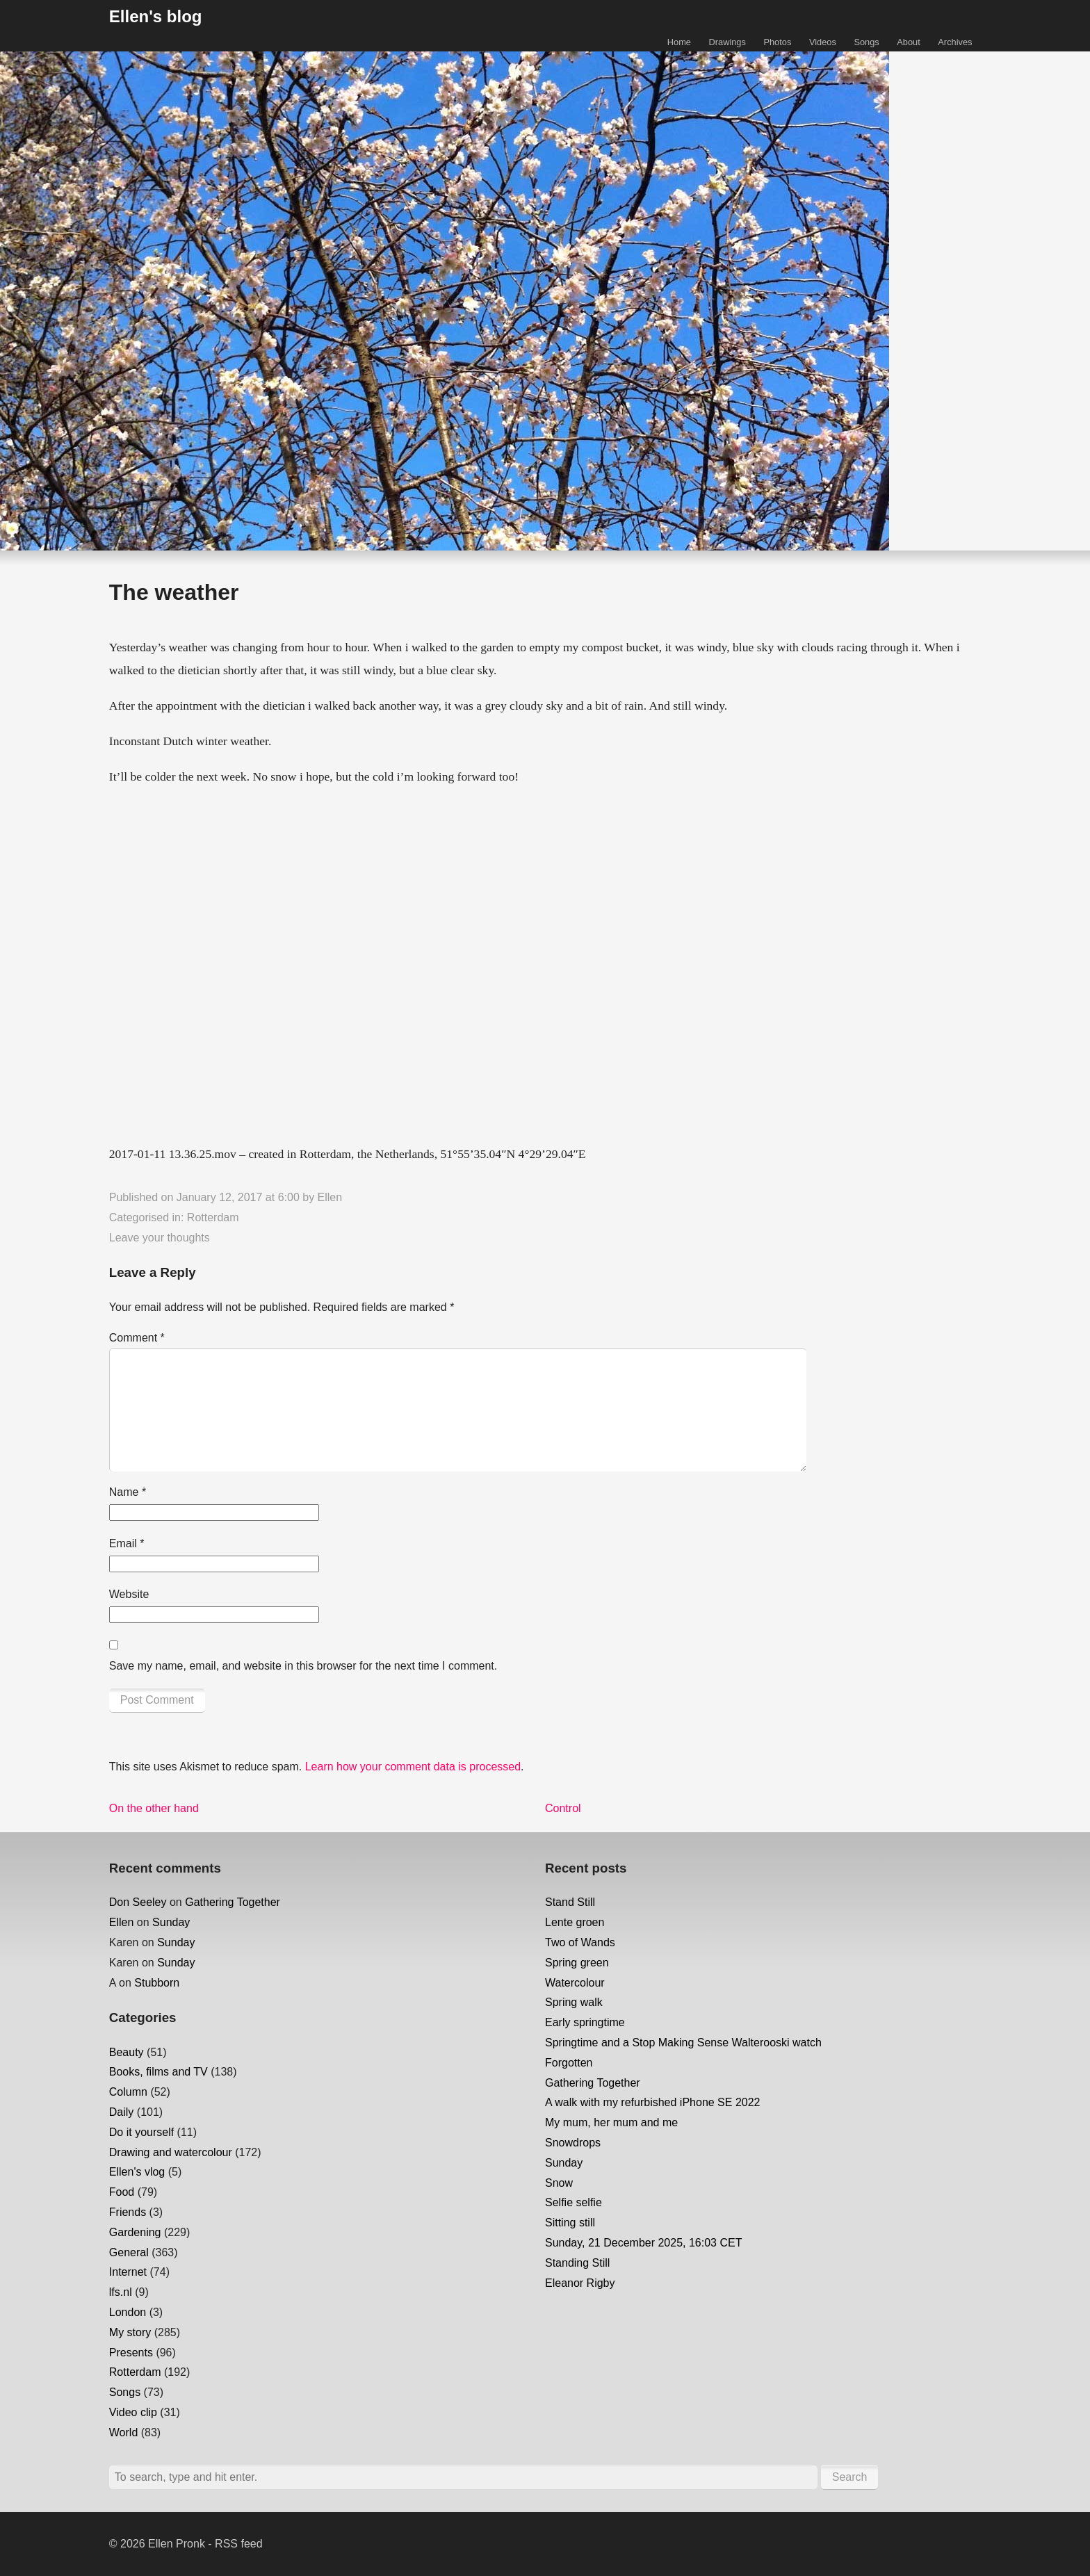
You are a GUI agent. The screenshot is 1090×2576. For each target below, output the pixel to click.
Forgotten (568, 2063)
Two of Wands (580, 1942)
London (127, 2312)
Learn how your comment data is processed (413, 1766)
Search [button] (850, 2477)
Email (127, 1543)
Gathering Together (232, 1902)
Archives (955, 42)
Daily (121, 2112)
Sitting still (570, 2222)
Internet (128, 2272)
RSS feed (238, 2544)
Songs (866, 42)
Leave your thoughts (159, 1238)
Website (129, 1594)
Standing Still (577, 2263)
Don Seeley (138, 1902)
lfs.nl (120, 2292)
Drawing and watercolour (170, 2152)
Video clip (133, 2412)
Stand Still (570, 1902)
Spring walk (574, 2002)
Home (679, 42)
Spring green (577, 1962)
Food (121, 2192)
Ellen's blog (155, 16)
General (129, 2252)
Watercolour (575, 1983)
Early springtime (585, 2022)
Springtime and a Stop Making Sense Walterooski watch (683, 2042)
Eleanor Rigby (580, 2283)
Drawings (727, 42)
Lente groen (574, 1922)
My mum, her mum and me (611, 2122)
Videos (822, 42)
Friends (127, 2212)
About (908, 42)
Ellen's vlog (137, 2172)
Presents (131, 2352)
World (123, 2432)
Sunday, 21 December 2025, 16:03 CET (643, 2243)
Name (127, 1492)
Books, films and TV (158, 2072)
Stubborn (156, 1983)
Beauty (126, 2052)
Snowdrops (573, 2143)
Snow (559, 2183)
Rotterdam (213, 1217)
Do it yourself (141, 2132)
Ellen (330, 1197)
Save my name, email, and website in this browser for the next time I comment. (303, 1666)
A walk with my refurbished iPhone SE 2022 (652, 2102)
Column (128, 2092)
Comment (137, 1338)
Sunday (171, 1922)
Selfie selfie (573, 2202)
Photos (777, 42)
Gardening (135, 2232)
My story (130, 2332)
